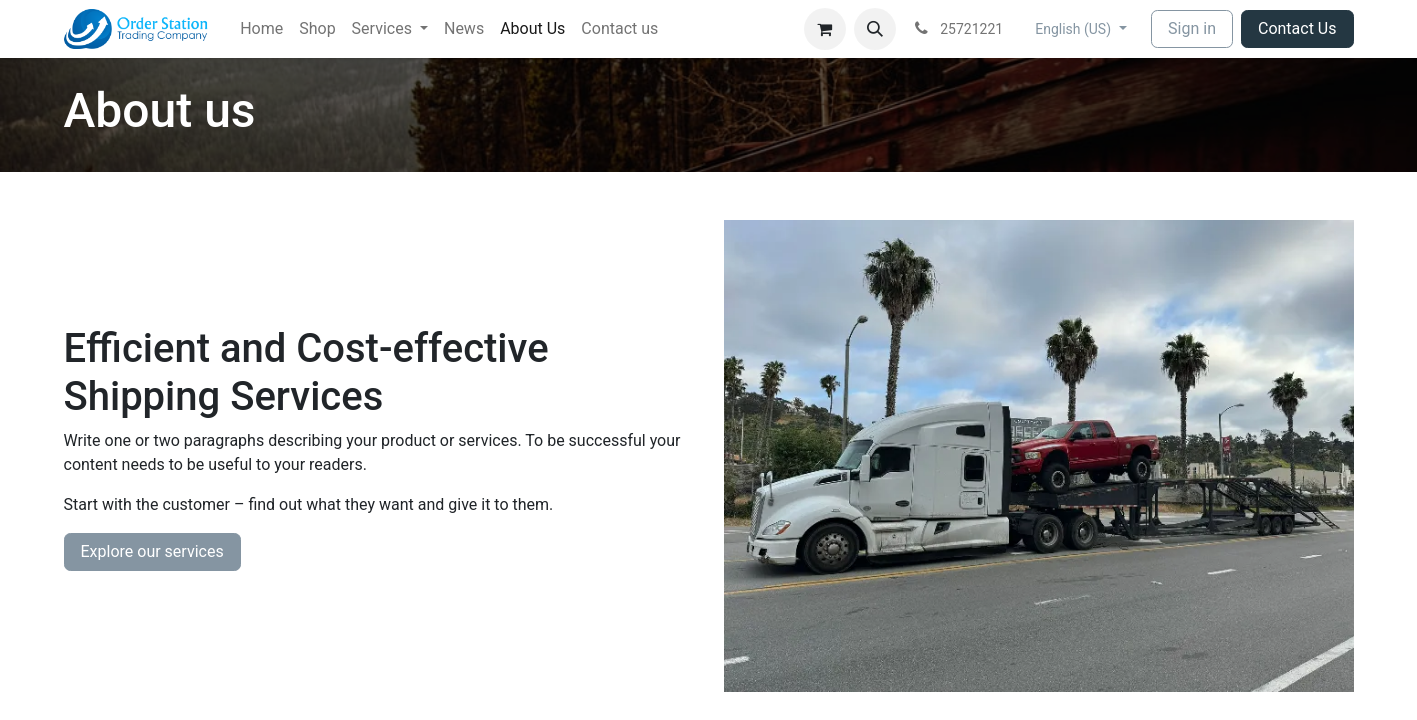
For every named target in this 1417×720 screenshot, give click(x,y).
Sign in (1192, 28)
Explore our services (152, 551)
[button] (875, 29)
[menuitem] (261, 29)
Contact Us (1297, 28)
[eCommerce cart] (825, 29)
